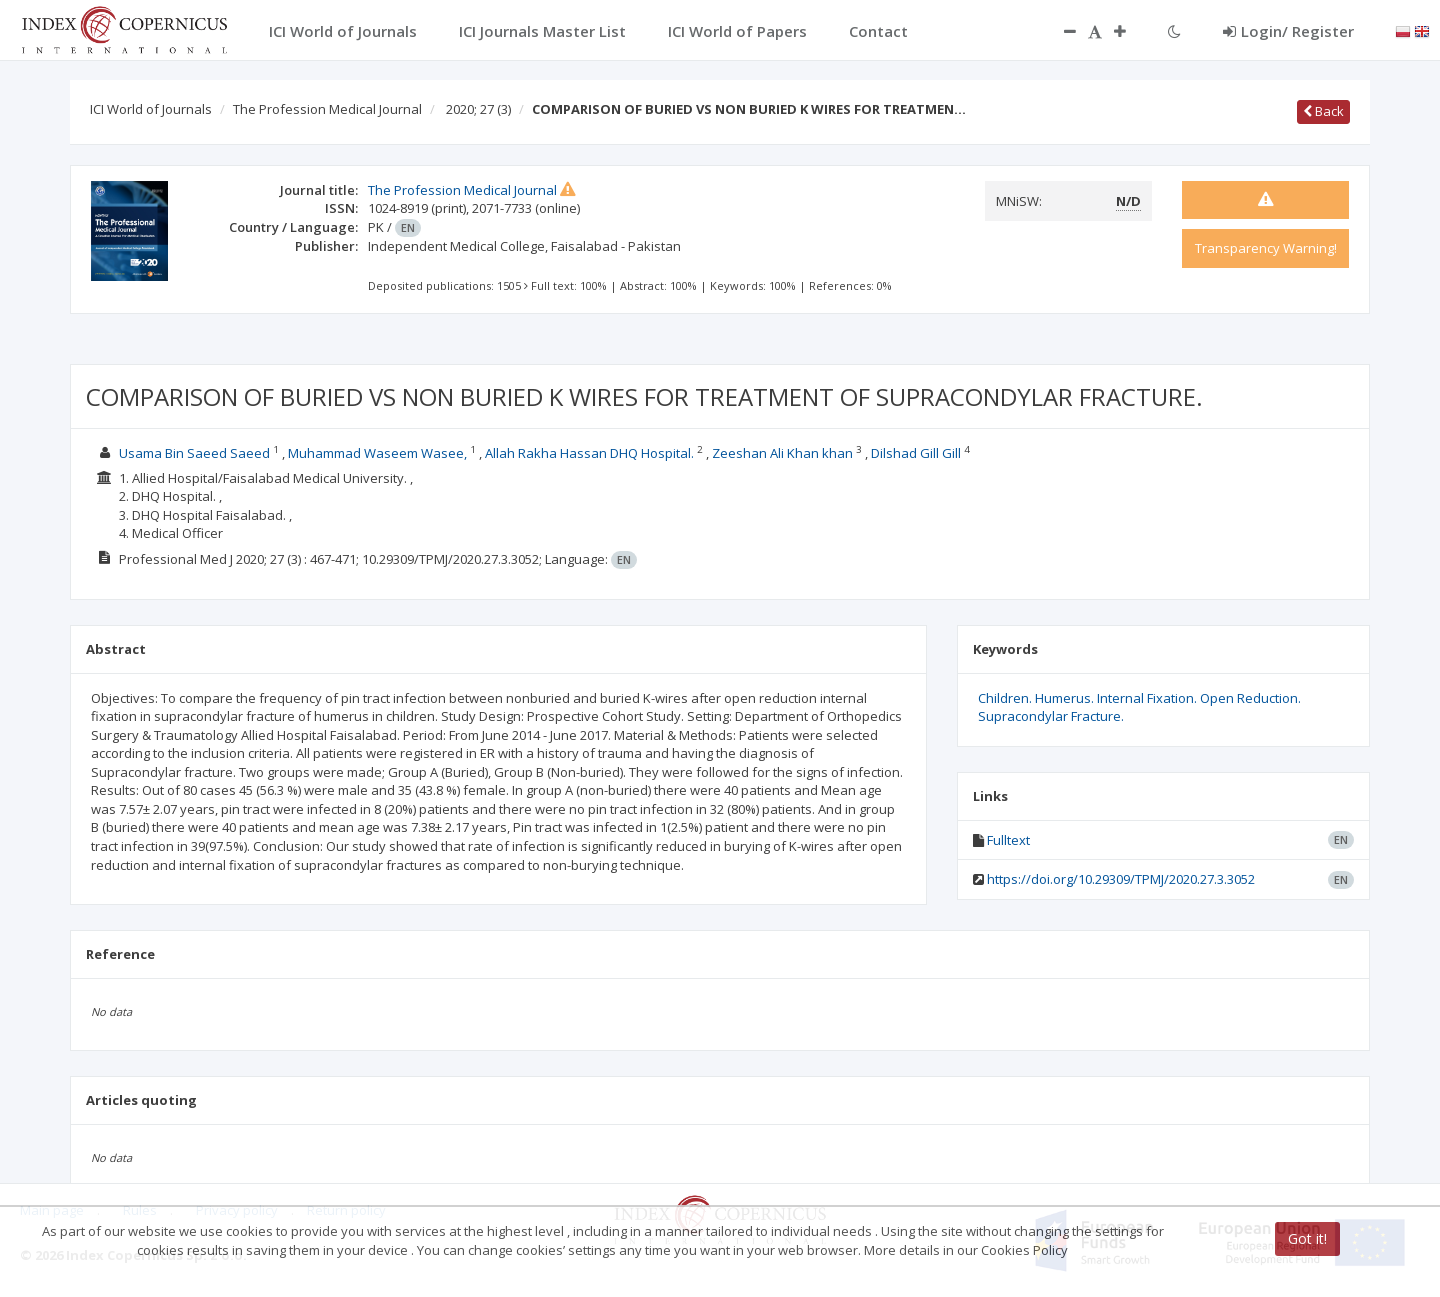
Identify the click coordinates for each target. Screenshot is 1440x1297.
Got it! (1307, 1238)
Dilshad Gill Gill (916, 453)
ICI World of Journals (151, 109)
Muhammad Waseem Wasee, (377, 453)
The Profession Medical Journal (327, 109)
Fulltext (1008, 840)
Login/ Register (1288, 31)
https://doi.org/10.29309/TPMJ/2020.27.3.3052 (1121, 879)
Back (1323, 111)
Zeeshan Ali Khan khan (782, 453)
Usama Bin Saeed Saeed (194, 453)
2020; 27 (478, 109)
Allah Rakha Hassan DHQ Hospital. (589, 453)
